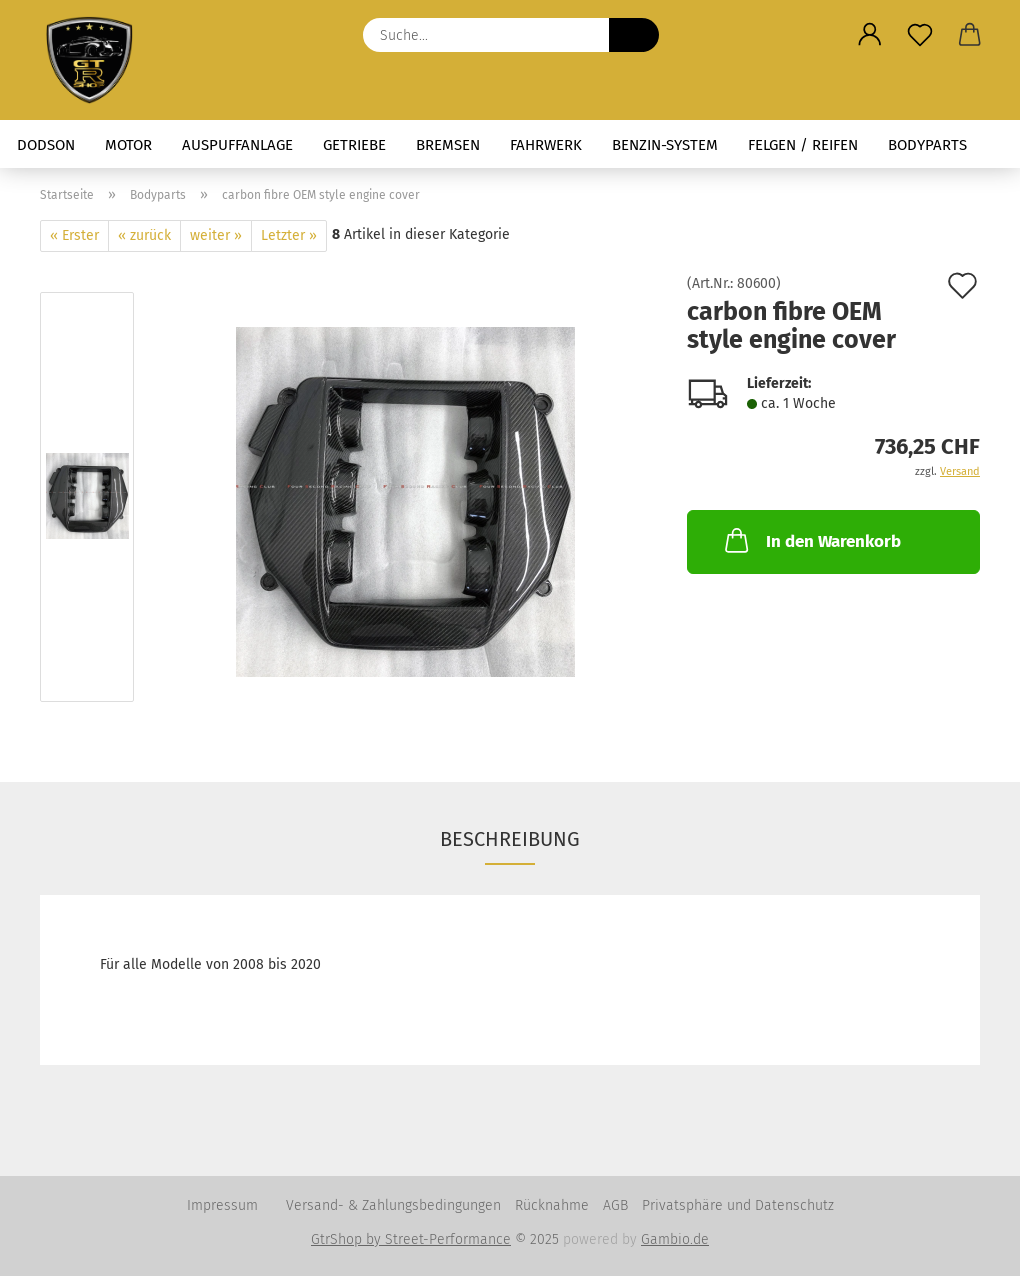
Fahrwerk (546, 145)
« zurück (144, 235)
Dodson (46, 145)
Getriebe (354, 145)
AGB (615, 1205)
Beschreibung (510, 839)
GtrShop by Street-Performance (411, 1239)
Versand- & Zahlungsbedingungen (393, 1205)
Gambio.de (675, 1239)
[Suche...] (634, 35)
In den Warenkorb (811, 540)
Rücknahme (552, 1205)
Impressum (222, 1205)
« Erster (74, 235)
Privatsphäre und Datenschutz (738, 1205)
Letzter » (289, 235)
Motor (128, 145)
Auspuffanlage (237, 145)
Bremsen (448, 145)
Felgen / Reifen (803, 145)
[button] (870, 35)
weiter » (216, 235)
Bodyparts (927, 145)
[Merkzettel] (920, 35)
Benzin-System (665, 145)
